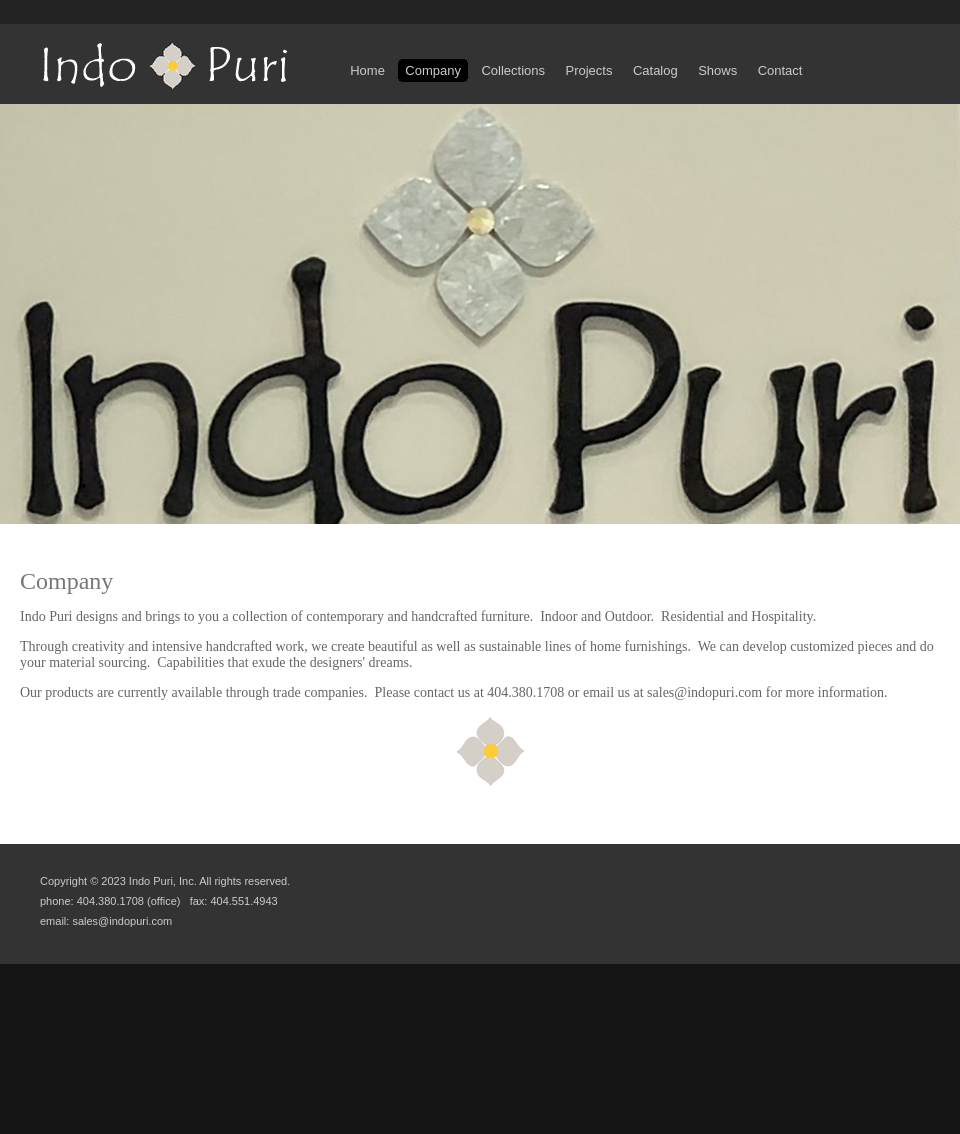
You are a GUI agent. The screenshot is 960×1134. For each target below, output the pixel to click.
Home (367, 70)
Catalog (655, 70)
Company (433, 70)
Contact (779, 70)
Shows (717, 70)
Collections (513, 70)
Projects (588, 70)
